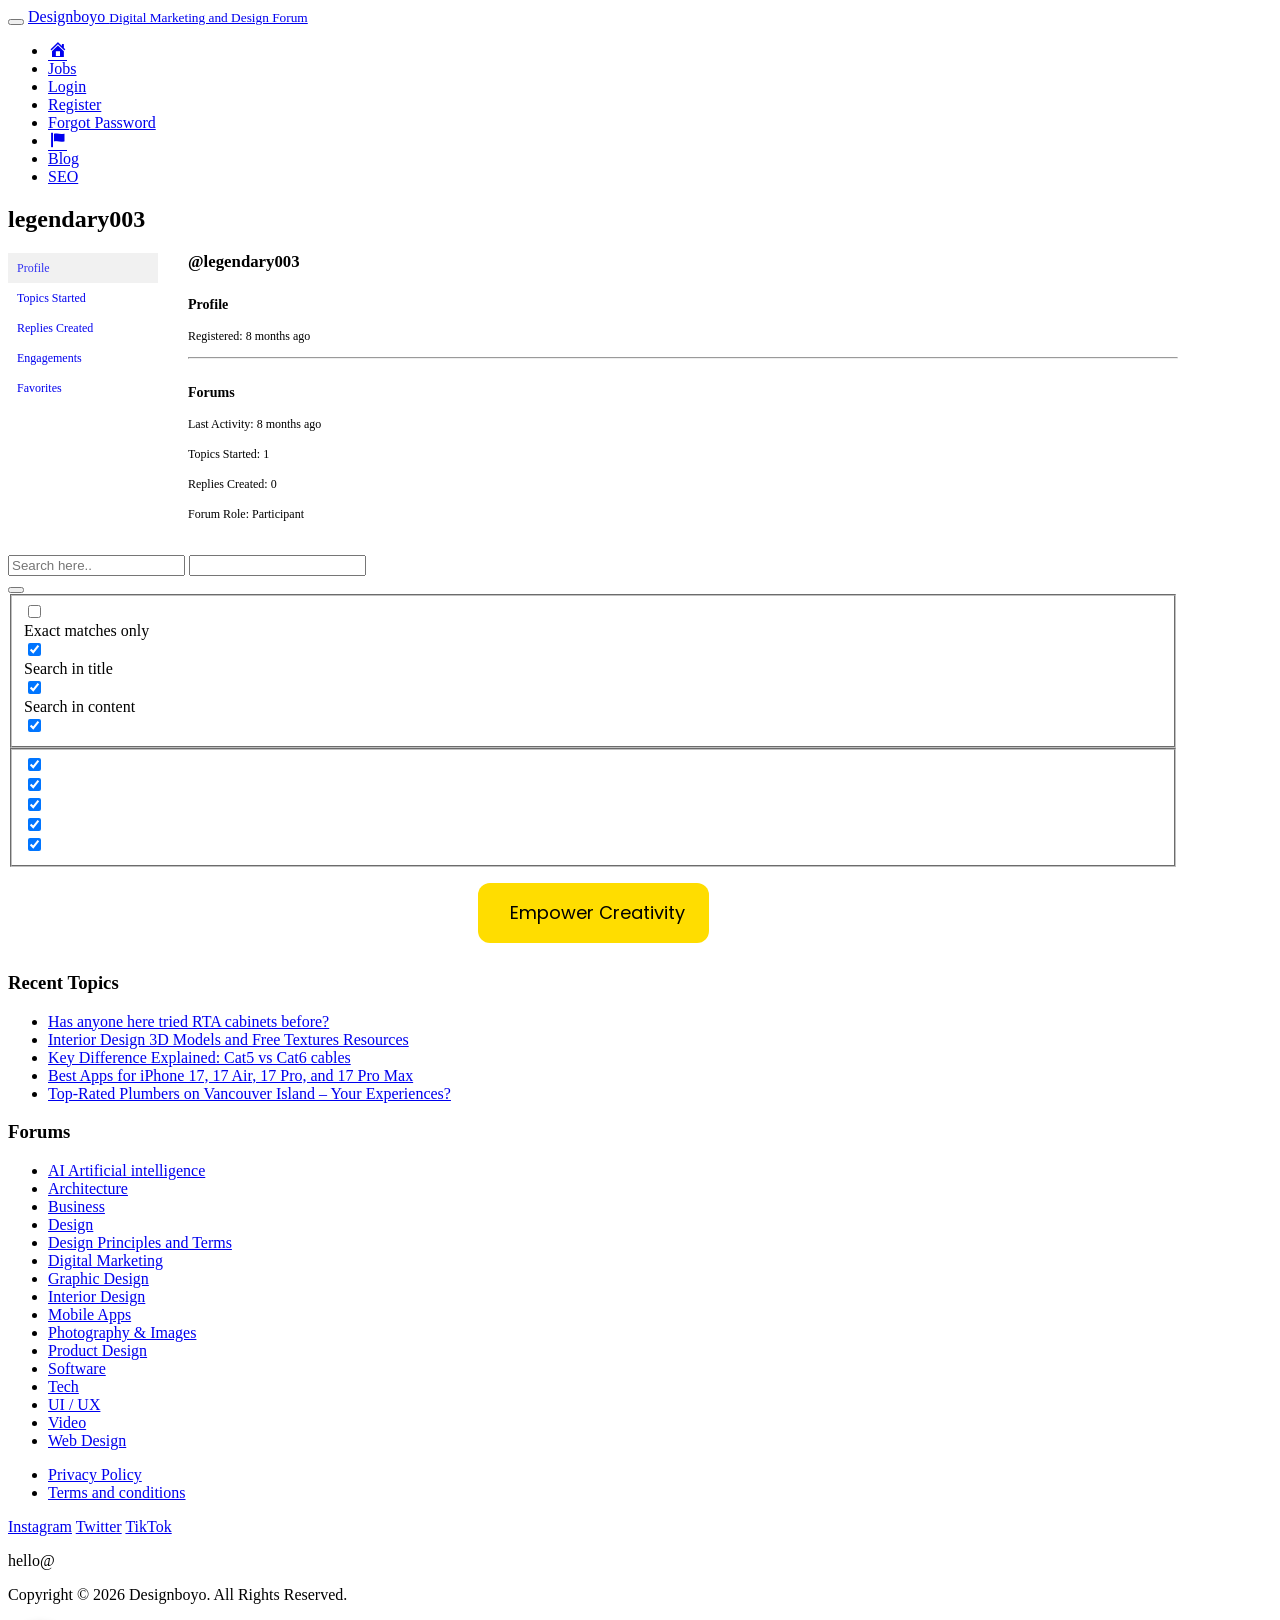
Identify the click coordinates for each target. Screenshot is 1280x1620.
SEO (63, 176)
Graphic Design (98, 1278)
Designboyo (168, 16)
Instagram (40, 1526)
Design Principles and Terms (140, 1242)
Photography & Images (122, 1332)
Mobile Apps (89, 1314)
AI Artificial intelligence (126, 1170)
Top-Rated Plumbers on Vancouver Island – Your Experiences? (249, 1093)
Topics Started (51, 298)
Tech (63, 1386)
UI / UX (74, 1404)
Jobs (62, 68)
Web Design (87, 1440)
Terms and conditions (117, 1492)
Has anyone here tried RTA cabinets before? (188, 1021)
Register (74, 104)
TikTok (148, 1526)
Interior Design (96, 1296)
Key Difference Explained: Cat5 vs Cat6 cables (199, 1057)
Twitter (99, 1526)
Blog (63, 158)
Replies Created (55, 328)
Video (67, 1422)
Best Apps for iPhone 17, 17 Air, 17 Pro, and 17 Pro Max (230, 1075)
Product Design (97, 1350)
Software (77, 1368)
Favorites (39, 388)
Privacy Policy (95, 1474)
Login (67, 86)
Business (76, 1206)
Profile (33, 268)
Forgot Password (102, 122)
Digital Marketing (105, 1260)
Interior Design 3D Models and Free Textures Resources (228, 1039)
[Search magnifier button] (16, 590)
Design (70, 1224)
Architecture (88, 1188)
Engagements (49, 358)
